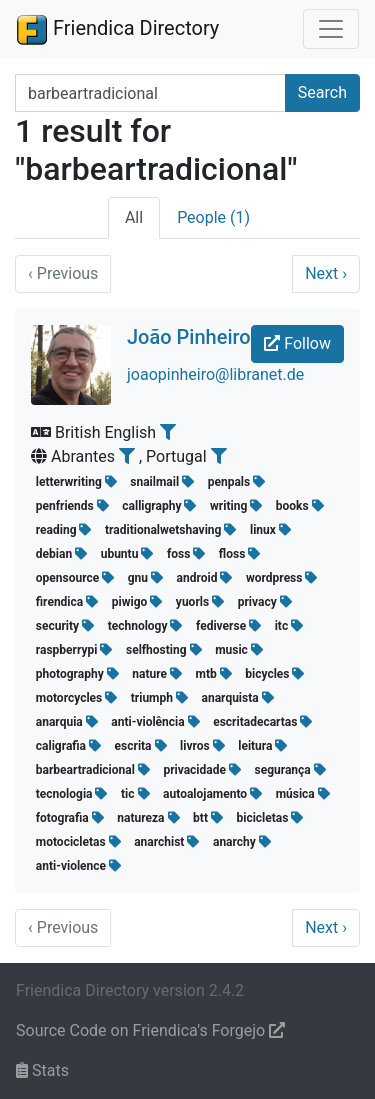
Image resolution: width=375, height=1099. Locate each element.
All (134, 217)
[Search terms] (150, 93)
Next (326, 273)
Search (322, 92)
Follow (297, 343)
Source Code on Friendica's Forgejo (150, 1030)
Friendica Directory (117, 29)
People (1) (213, 217)
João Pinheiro (189, 337)
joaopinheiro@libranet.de (215, 374)
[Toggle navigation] (331, 29)
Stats (42, 1070)
